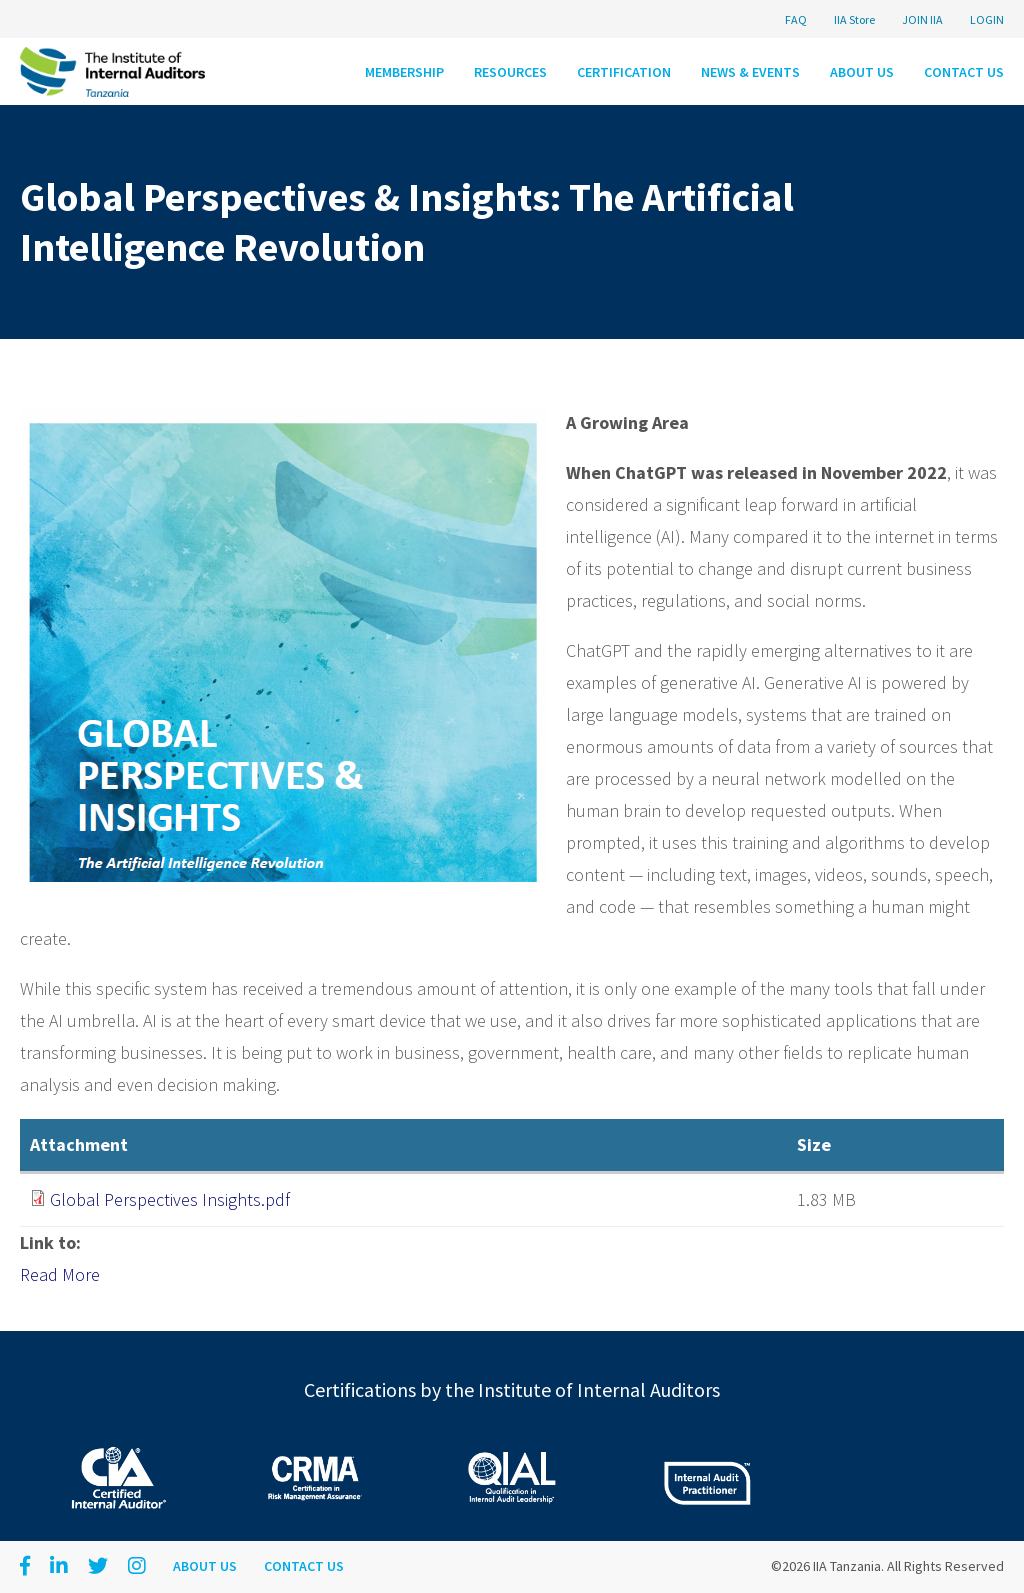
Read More (60, 1274)
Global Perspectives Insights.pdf (170, 1199)
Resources (510, 72)
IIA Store (854, 19)
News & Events (750, 72)
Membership (404, 72)
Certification (624, 72)
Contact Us (964, 72)
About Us (862, 72)
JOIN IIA (922, 19)
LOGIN (987, 19)
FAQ (796, 19)
